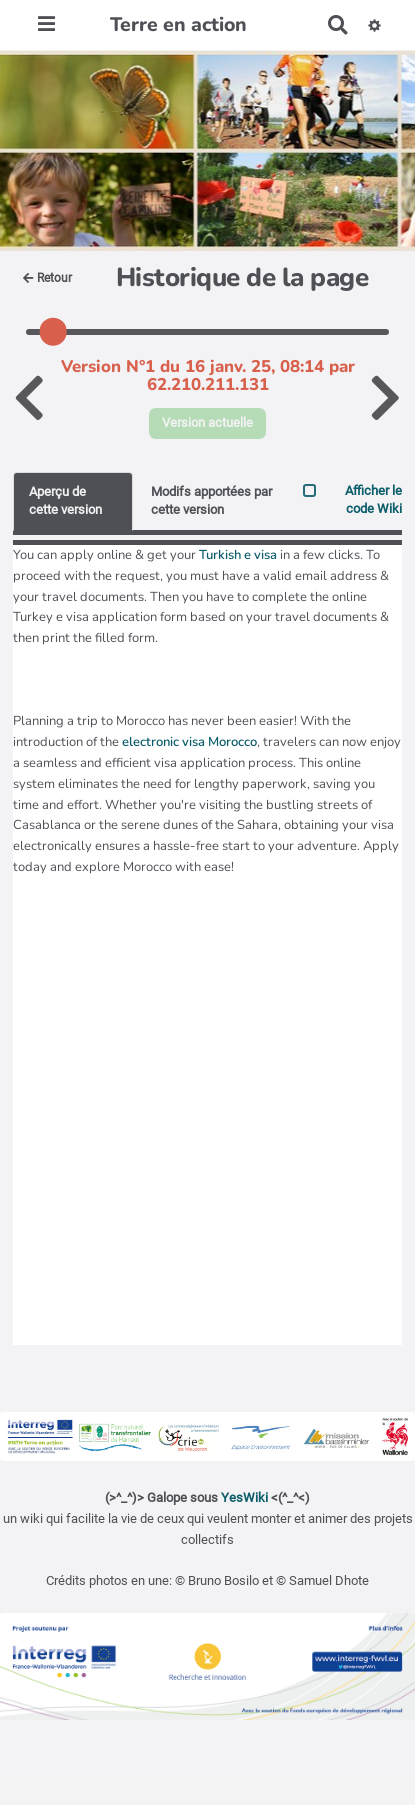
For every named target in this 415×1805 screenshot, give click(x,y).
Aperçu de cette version (65, 501)
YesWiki (244, 1497)
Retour (47, 278)
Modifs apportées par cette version (211, 501)
